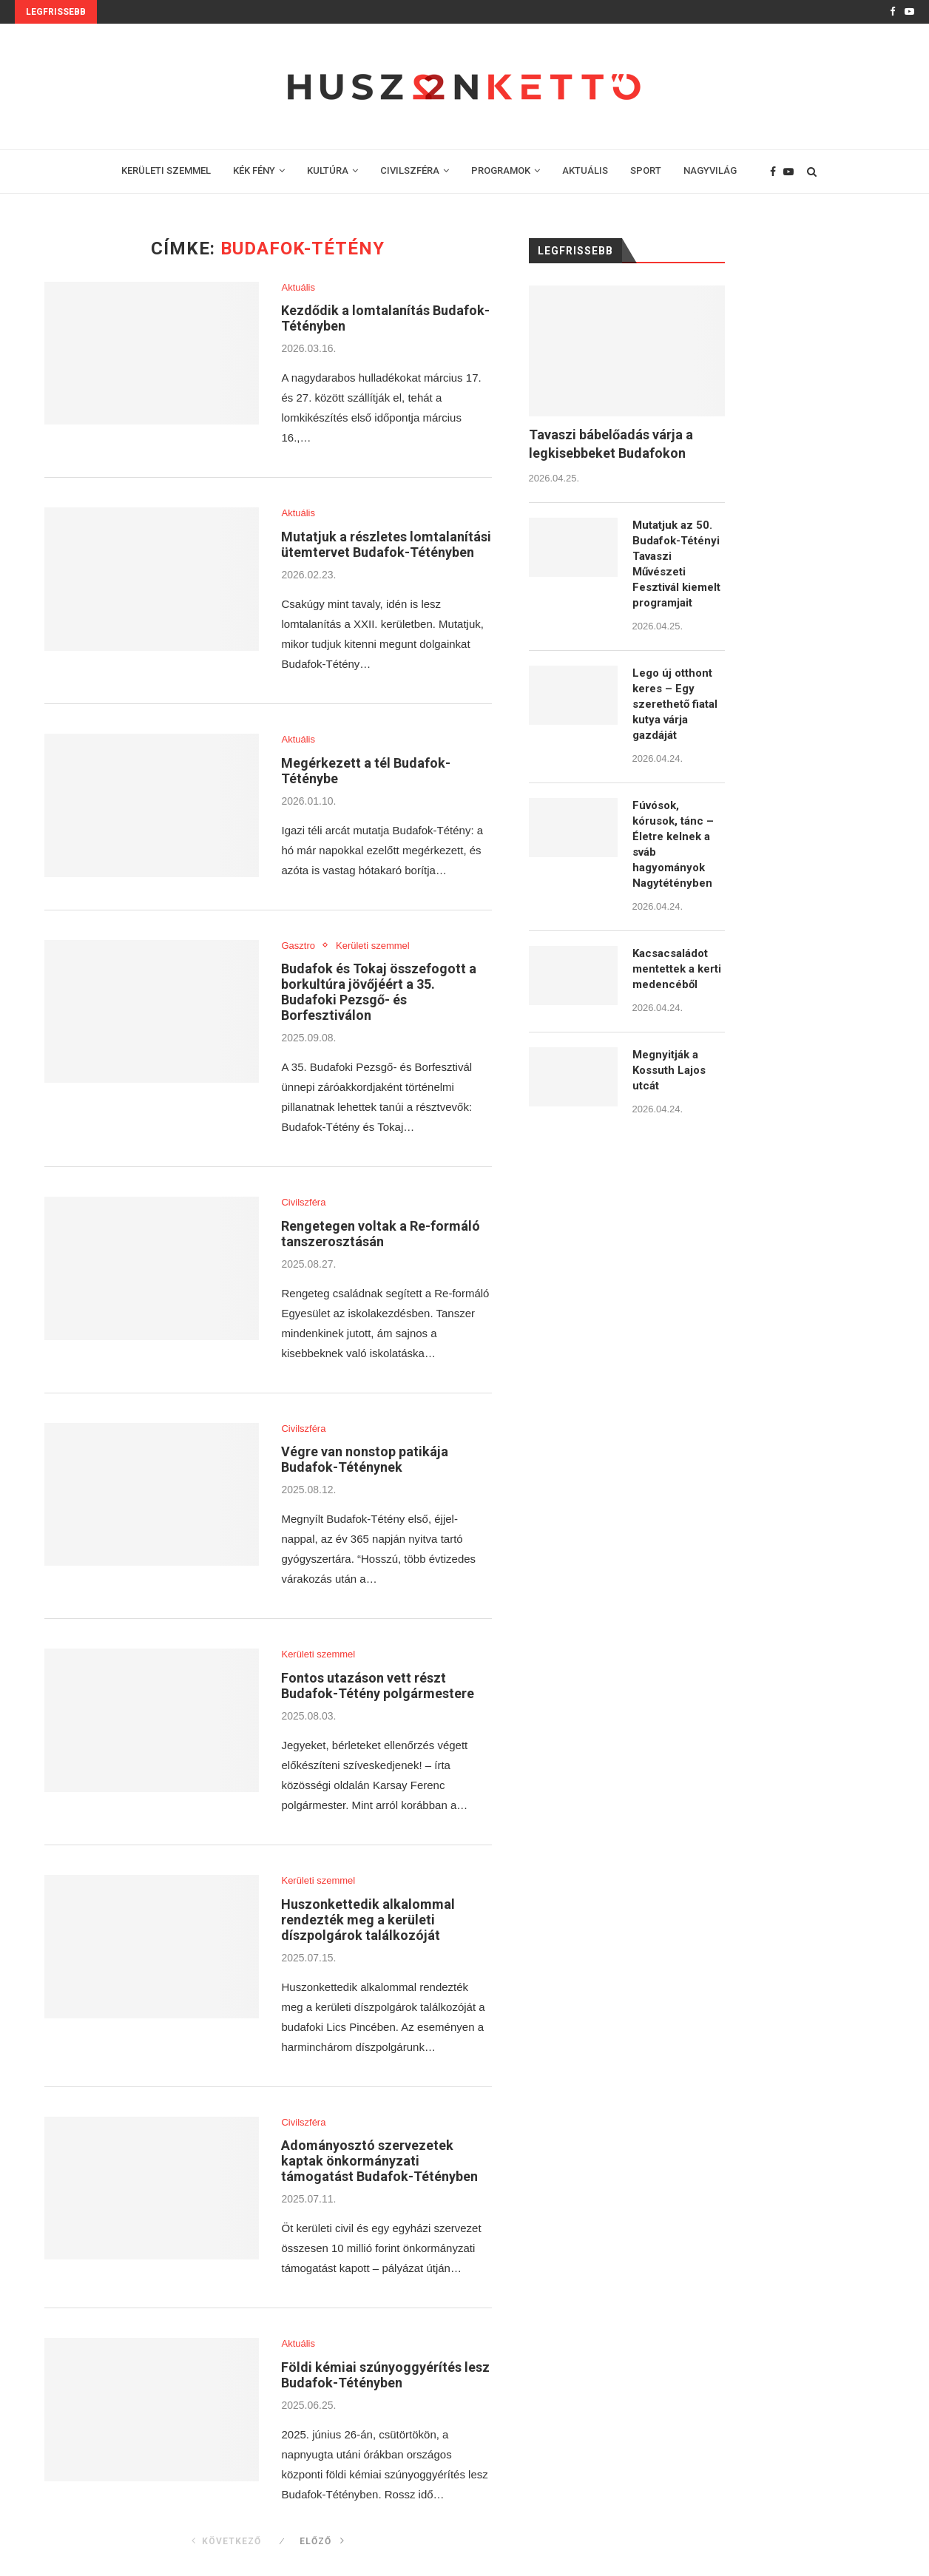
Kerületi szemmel (373, 945)
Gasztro (298, 945)
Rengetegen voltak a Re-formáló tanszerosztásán (380, 1233)
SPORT (645, 170)
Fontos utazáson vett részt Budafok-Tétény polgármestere (377, 1685)
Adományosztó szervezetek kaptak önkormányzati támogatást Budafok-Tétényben (379, 2160)
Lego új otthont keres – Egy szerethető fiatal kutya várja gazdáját (674, 704)
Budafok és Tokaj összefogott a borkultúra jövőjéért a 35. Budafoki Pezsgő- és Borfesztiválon (378, 992)
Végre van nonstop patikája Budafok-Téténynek (364, 1459)
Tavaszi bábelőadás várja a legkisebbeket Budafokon (611, 444)
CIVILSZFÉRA (409, 170)
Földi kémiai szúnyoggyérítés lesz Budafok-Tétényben (385, 2374)
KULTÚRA (327, 170)
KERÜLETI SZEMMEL (166, 170)
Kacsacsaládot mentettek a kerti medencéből (676, 969)
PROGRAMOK (500, 170)
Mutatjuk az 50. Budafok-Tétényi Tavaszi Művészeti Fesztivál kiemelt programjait (676, 563)
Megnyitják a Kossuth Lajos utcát (669, 1070)
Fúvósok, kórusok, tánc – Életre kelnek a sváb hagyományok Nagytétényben (673, 844)
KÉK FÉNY (254, 170)
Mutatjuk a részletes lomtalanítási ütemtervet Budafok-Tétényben (386, 544)
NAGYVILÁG (710, 170)
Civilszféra (303, 1202)
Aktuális (298, 287)
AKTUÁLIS (585, 170)
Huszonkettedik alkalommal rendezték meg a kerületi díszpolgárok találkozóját (368, 1919)
